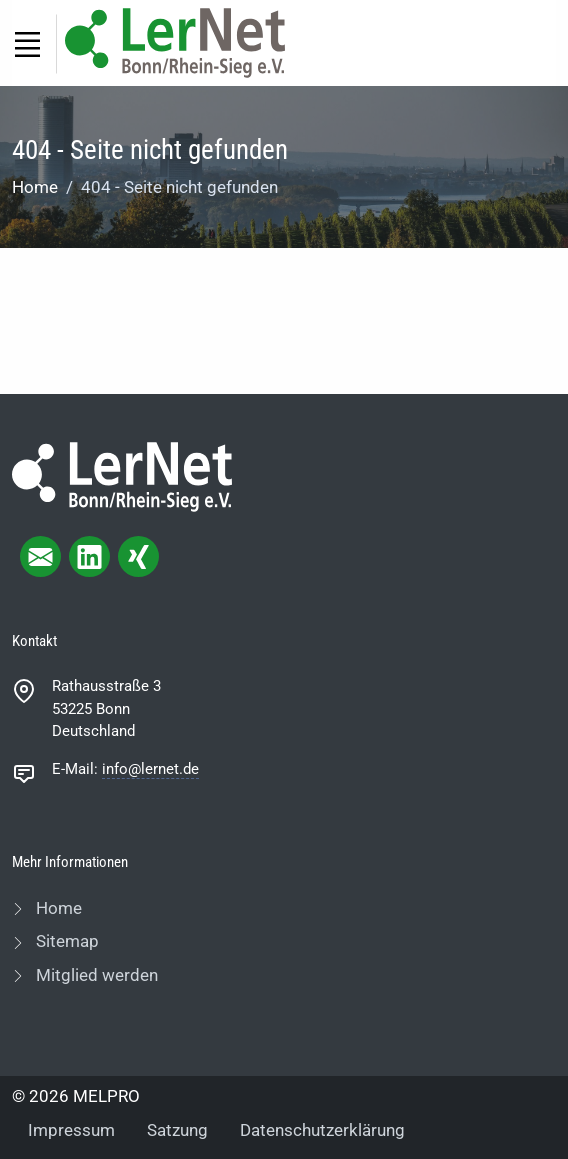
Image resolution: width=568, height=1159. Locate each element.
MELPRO (106, 1096)
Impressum (71, 1130)
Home (35, 187)
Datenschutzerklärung (322, 1130)
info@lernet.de (150, 769)
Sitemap (65, 941)
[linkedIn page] (89, 556)
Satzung (177, 1130)
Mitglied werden (95, 975)
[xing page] (138, 556)
